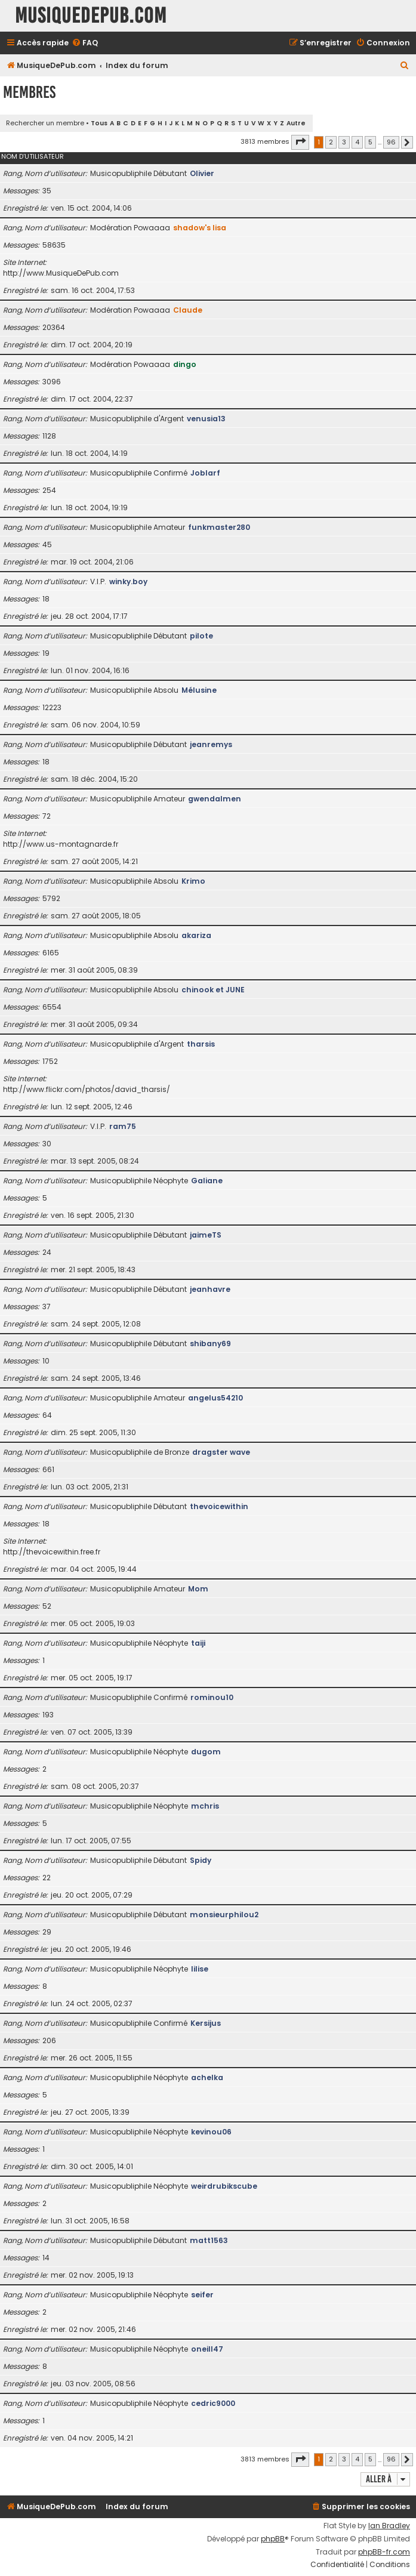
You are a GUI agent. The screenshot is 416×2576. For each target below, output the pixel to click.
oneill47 (207, 2349)
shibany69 (210, 1343)
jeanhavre (210, 1289)
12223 (51, 707)
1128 (49, 436)
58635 (54, 245)
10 (46, 1361)
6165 (50, 953)
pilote (201, 636)
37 (46, 1306)
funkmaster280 (219, 527)
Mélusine (199, 690)
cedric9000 (213, 2403)
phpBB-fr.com (384, 2552)
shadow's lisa (199, 228)
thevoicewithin (219, 1506)
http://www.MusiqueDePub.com (61, 273)
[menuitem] (85, 43)
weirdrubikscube (224, 2186)
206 (49, 2040)
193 (48, 1715)
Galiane (207, 1181)
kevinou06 (211, 2132)
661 (48, 1469)
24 (46, 1252)
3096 (51, 382)
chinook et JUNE (213, 990)
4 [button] (357, 142)
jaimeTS (205, 1235)
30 (46, 1144)
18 (46, 599)
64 (47, 1415)
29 (46, 1932)
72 (46, 816)
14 (46, 2258)
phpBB (273, 2539)
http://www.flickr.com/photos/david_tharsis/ (86, 1089)
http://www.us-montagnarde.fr (60, 844)
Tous (99, 123)
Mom (198, 1589)
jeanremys (211, 744)
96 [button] (391, 142)
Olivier (202, 173)
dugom (206, 1752)
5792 (51, 898)
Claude (187, 310)
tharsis (201, 1044)
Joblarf (205, 473)
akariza (196, 935)
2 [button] (331, 142)
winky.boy (128, 581)
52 (46, 1606)
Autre (296, 123)
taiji (198, 1643)
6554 (51, 1007)
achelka (207, 2077)
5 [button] (370, 142)
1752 (50, 1061)
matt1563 (209, 2240)
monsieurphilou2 (224, 1914)
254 (49, 490)
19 (46, 653)
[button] (300, 142)
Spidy (200, 1860)
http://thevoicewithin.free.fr (51, 1552)
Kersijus (205, 2023)
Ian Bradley (389, 2526)
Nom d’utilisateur (32, 156)
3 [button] (344, 142)
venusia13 (206, 419)
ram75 (122, 1126)
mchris (205, 1806)
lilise (199, 1969)
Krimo (193, 881)
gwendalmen (214, 799)
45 (47, 544)
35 (46, 191)
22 (46, 1877)
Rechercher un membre (45, 123)
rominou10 (211, 1697)
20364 (53, 327)
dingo (184, 364)
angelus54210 (215, 1398)
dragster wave (221, 1452)
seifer (202, 2295)
